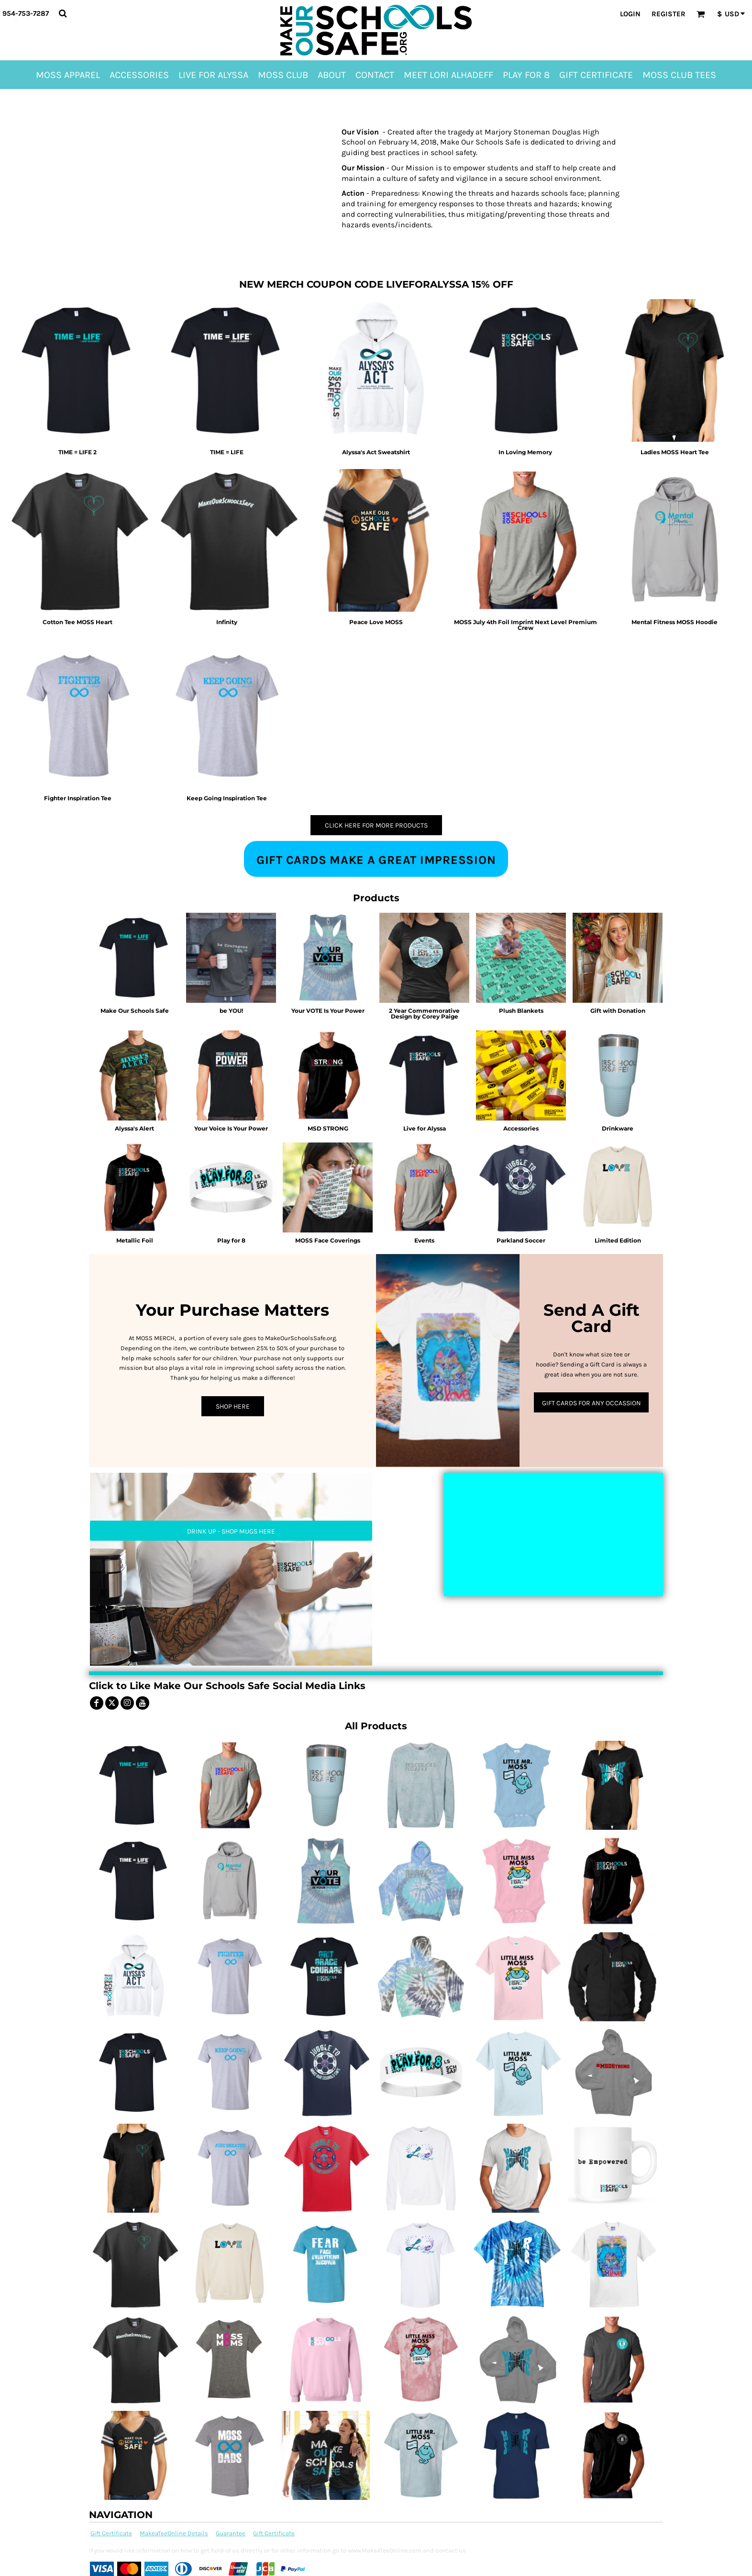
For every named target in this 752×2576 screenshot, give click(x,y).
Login (630, 14)
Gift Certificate (111, 2533)
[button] (62, 13)
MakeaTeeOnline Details (174, 2533)
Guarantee (230, 2533)
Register (669, 14)
